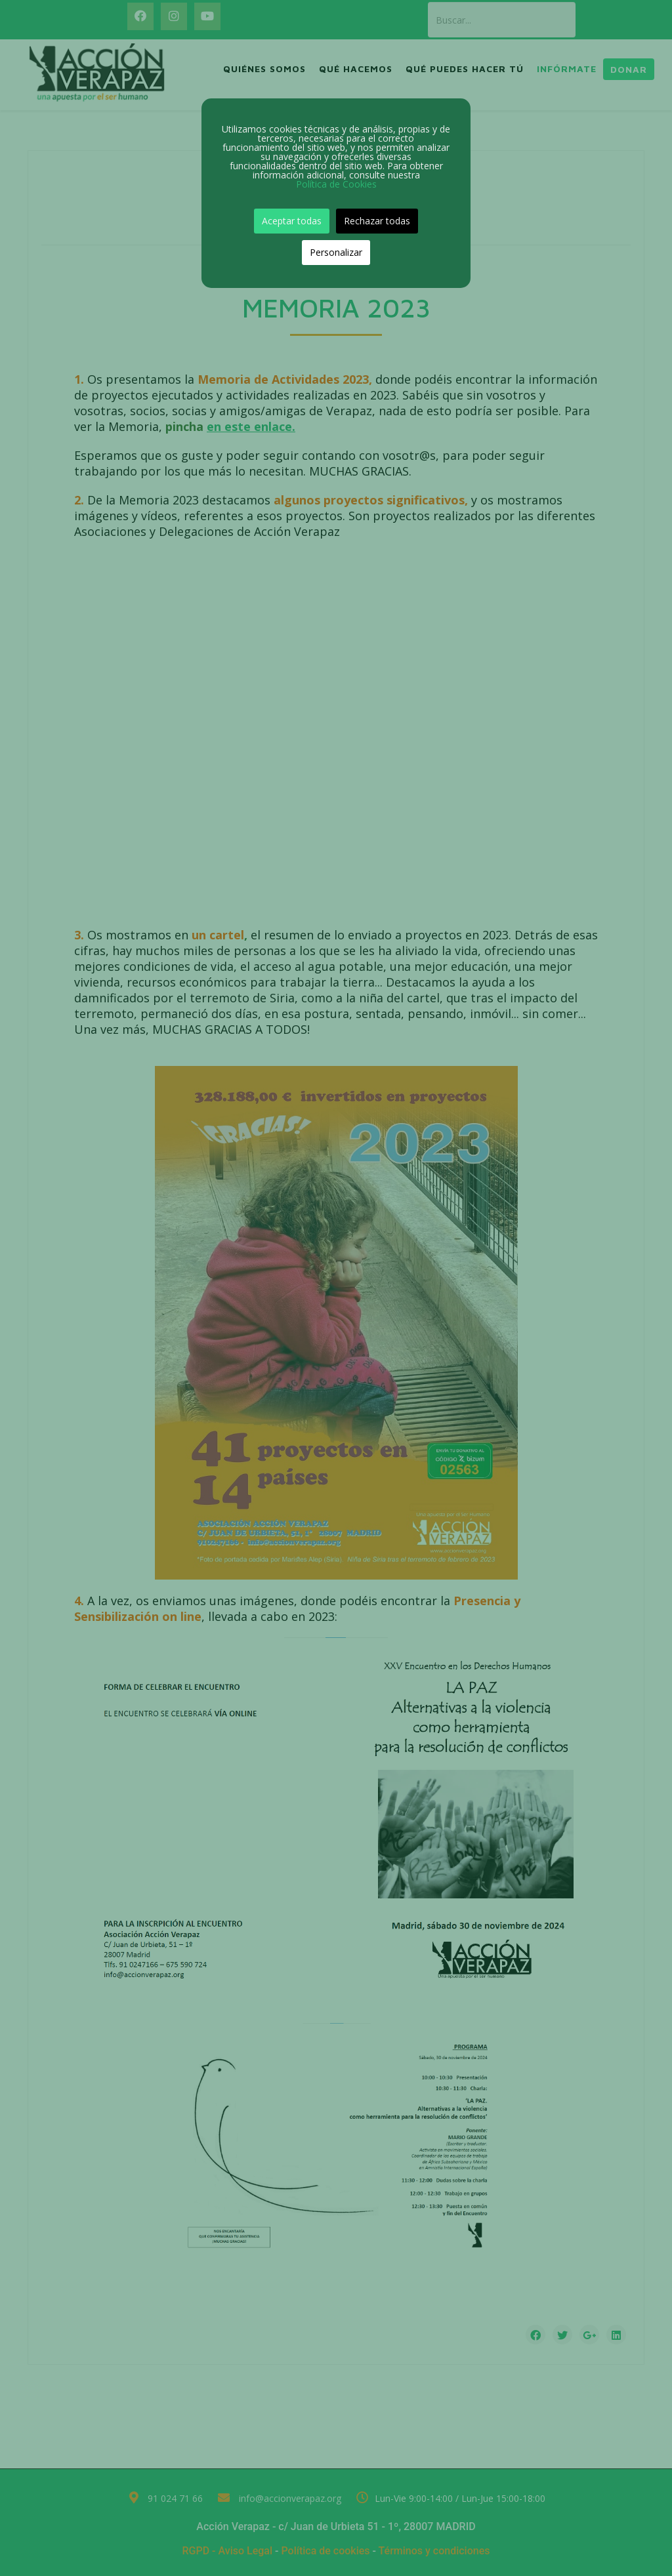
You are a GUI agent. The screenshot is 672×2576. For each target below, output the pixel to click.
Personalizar (336, 252)
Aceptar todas (292, 221)
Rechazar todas (377, 221)
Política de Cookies (336, 184)
